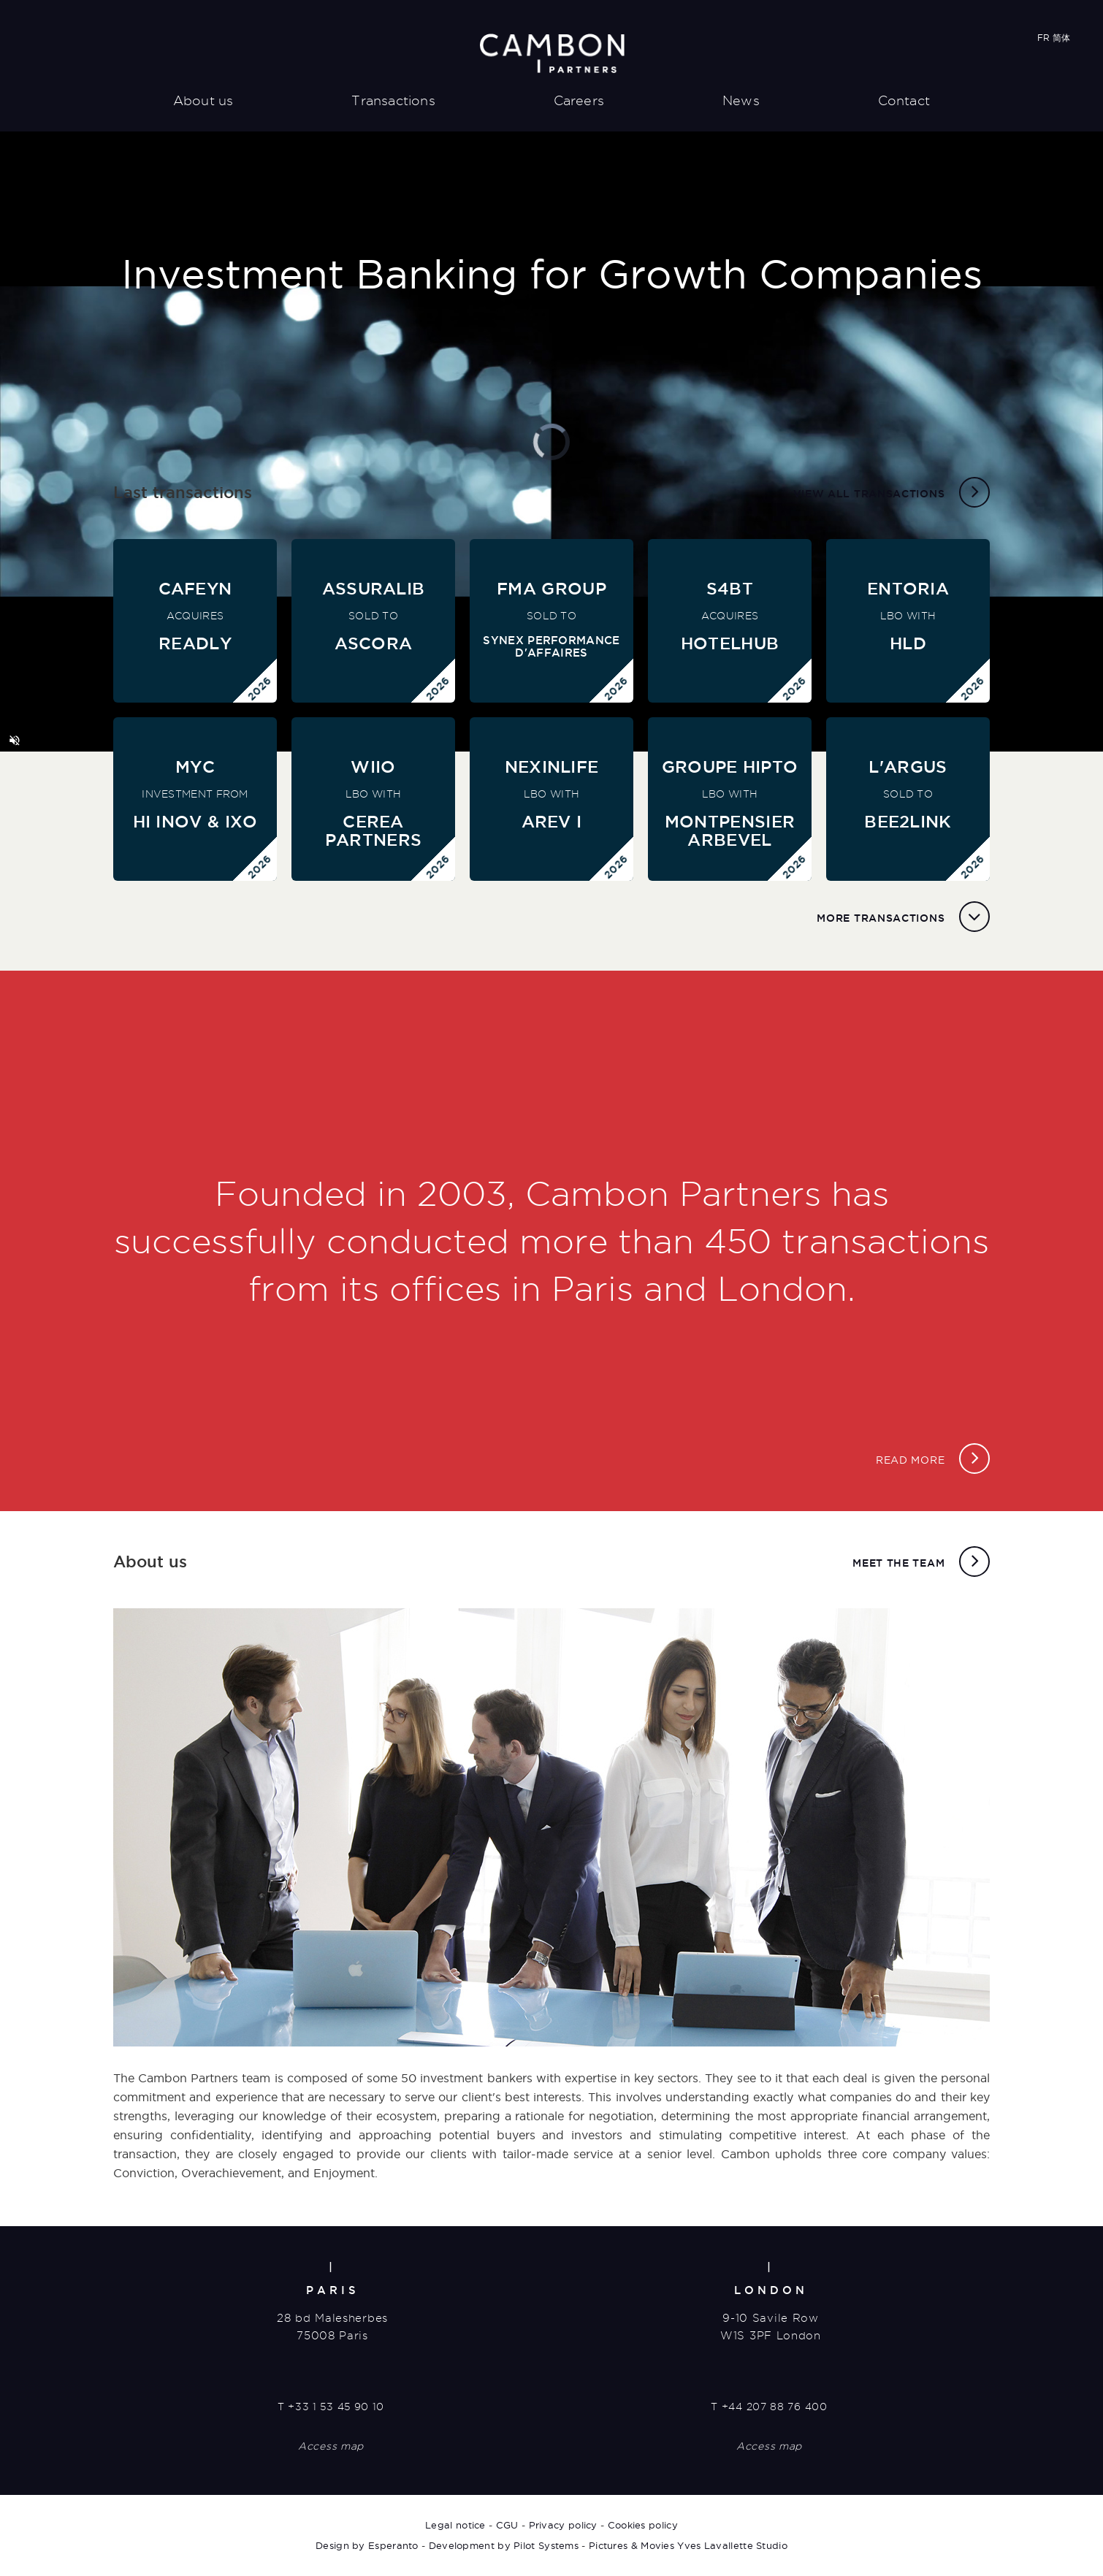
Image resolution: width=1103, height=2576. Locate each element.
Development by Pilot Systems (504, 2545)
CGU (507, 2525)
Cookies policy (643, 2525)
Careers (579, 100)
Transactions (393, 100)
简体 (1061, 37)
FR (1043, 37)
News (741, 100)
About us (203, 100)
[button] (14, 741)
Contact (904, 100)
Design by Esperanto (367, 2545)
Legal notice (455, 2525)
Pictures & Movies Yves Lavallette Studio (688, 2545)
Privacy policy (563, 2525)
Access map (331, 2446)
